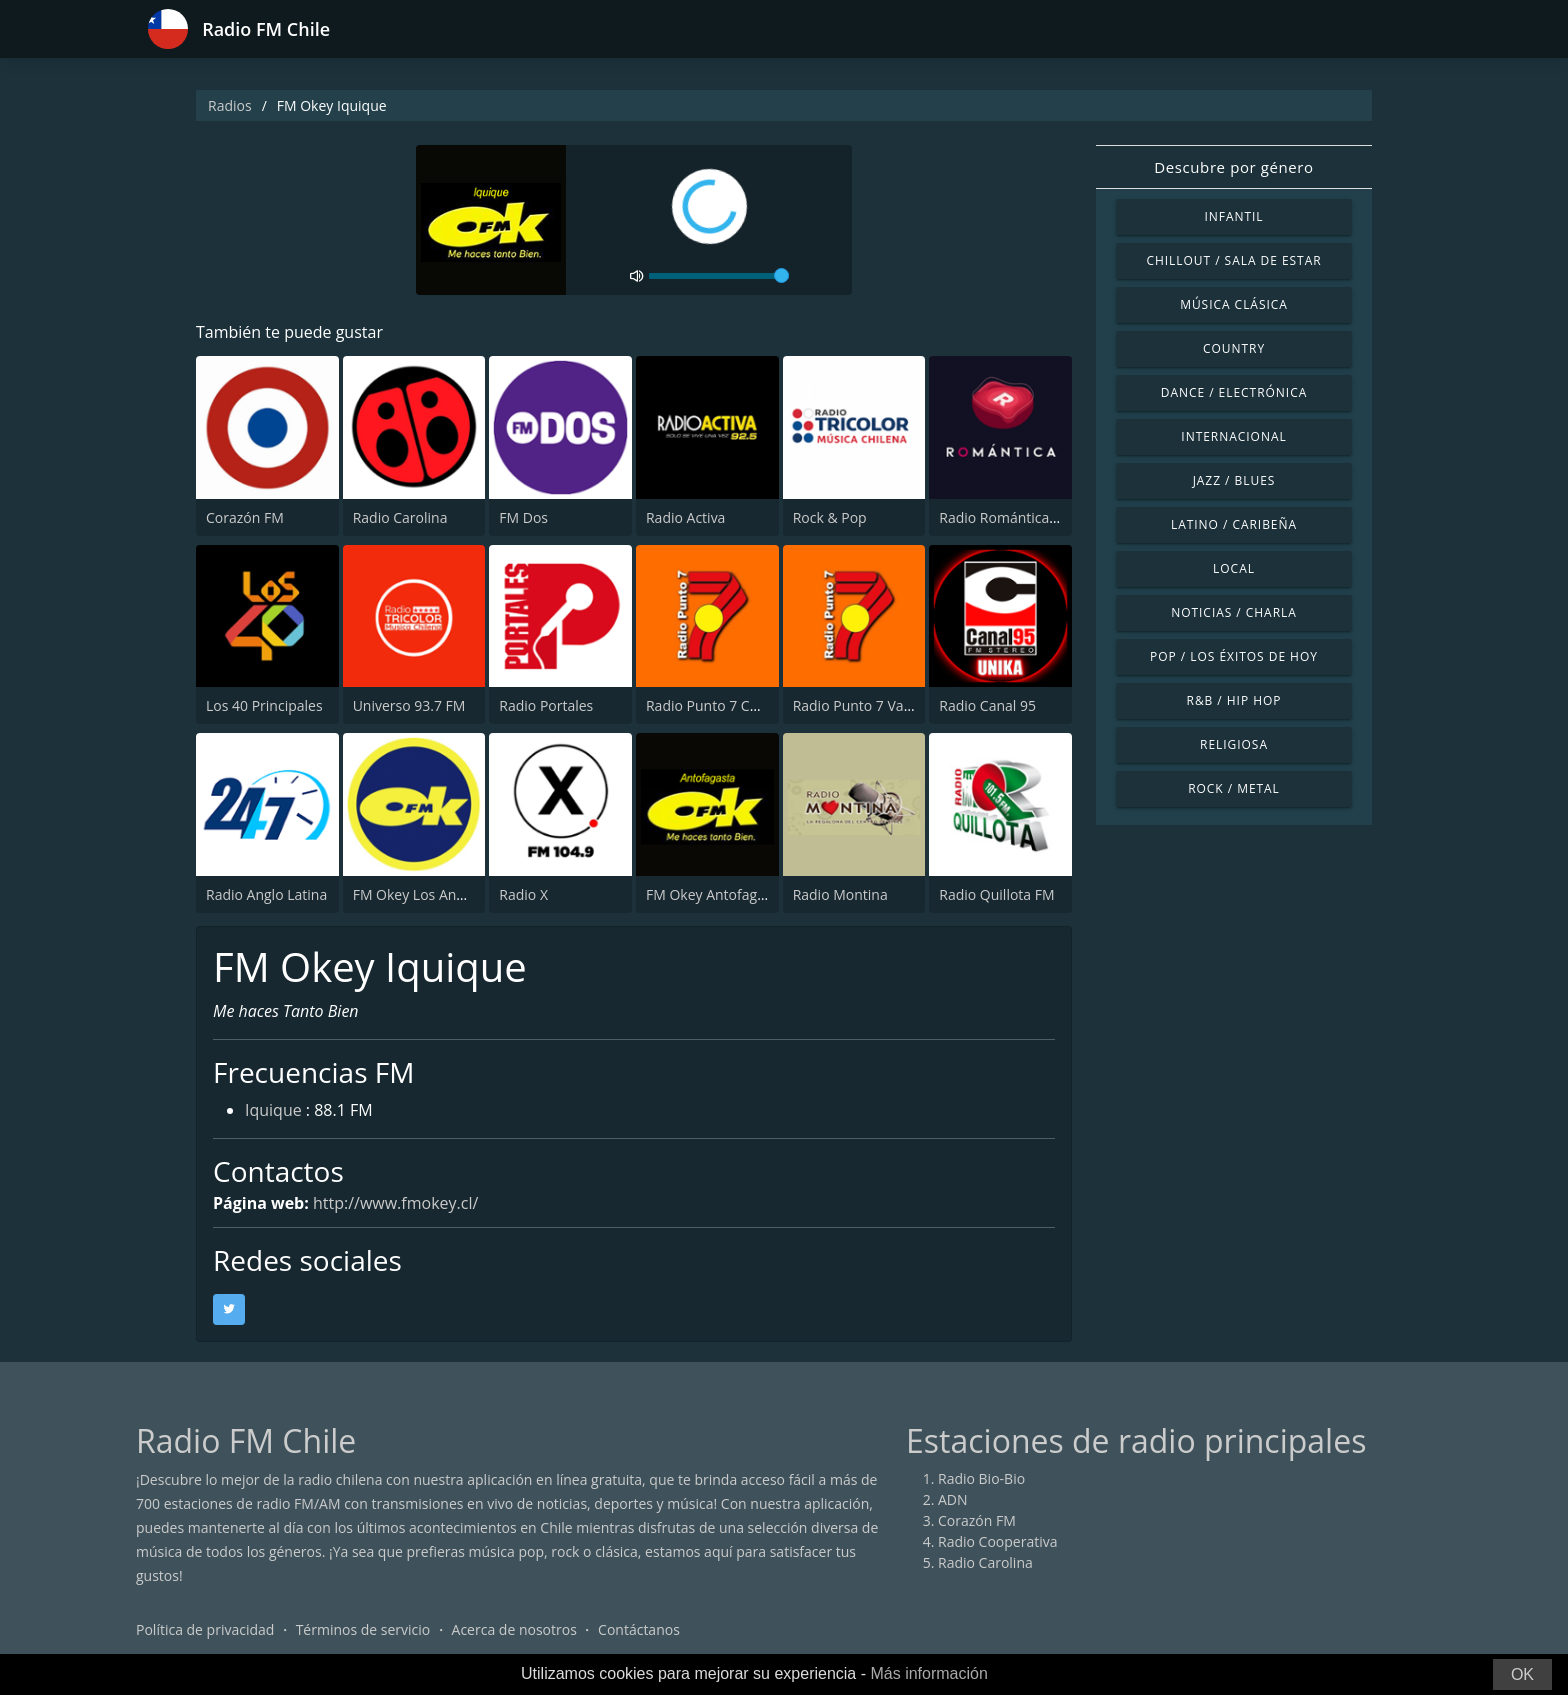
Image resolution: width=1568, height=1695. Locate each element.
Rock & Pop (830, 517)
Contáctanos (639, 1629)
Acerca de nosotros (514, 1629)
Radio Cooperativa (997, 1541)
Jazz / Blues (1234, 480)
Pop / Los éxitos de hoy (1234, 656)
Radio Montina (840, 894)
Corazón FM (245, 517)
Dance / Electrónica (1234, 392)
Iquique (273, 1110)
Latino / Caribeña (1234, 524)
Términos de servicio (363, 1629)
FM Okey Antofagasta (715, 894)
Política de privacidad (205, 1629)
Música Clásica (1234, 304)
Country (1234, 348)
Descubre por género (1233, 167)
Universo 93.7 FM (409, 705)
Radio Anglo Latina (266, 894)
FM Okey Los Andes (416, 894)
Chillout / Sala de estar (1233, 260)
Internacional (1233, 436)
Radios (230, 105)
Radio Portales (546, 705)
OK (1522, 1674)
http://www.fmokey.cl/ (395, 1203)
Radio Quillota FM (996, 894)
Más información (928, 1673)
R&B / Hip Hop (1234, 700)
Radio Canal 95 (987, 705)
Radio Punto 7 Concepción (731, 705)
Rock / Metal (1234, 788)
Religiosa (1234, 744)
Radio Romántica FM (1005, 517)
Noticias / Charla (1234, 612)
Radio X (523, 894)
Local (1234, 568)
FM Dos (523, 517)
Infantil (1233, 216)
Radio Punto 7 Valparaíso (874, 705)
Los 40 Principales (264, 705)
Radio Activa (685, 517)
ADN (953, 1499)
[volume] (719, 276)
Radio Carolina (400, 517)
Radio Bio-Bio (981, 1478)
